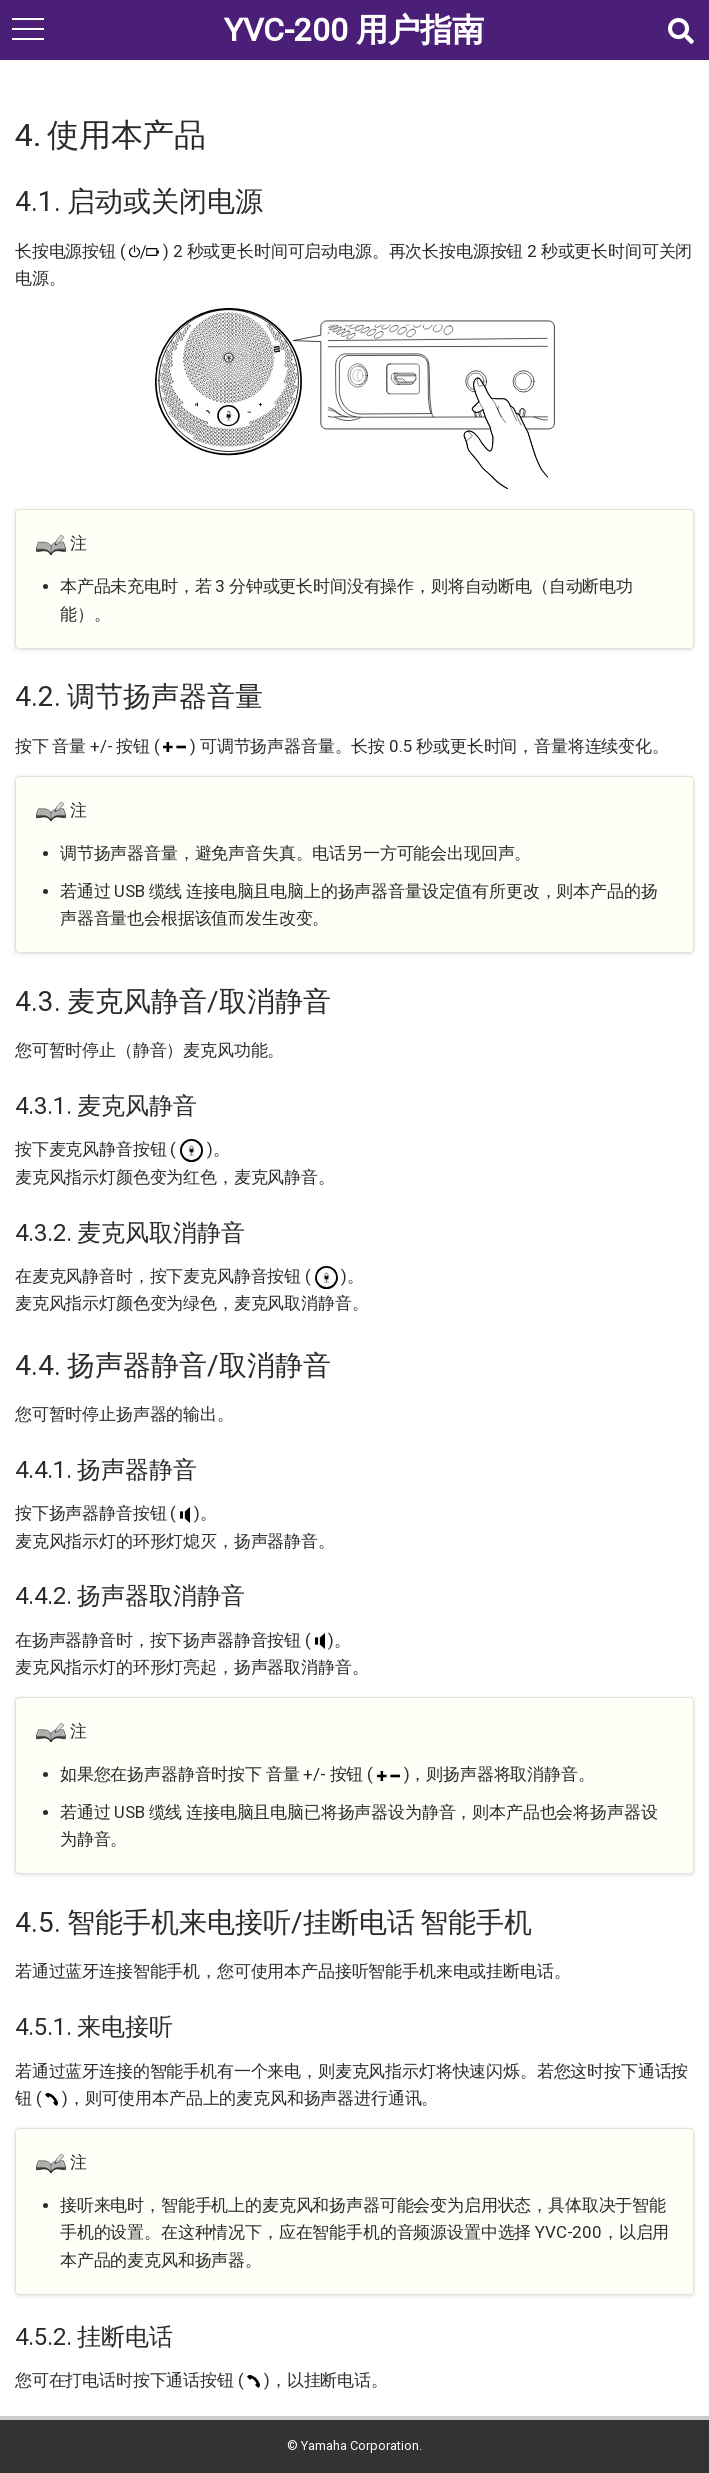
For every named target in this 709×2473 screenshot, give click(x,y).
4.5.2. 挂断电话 (94, 2337)
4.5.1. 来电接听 (94, 2027)
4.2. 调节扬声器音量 (139, 696)
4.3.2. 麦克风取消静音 (130, 1233)
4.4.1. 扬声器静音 (106, 1470)
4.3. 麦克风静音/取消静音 (173, 1001)
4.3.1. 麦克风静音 (106, 1106)
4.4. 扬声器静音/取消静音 (173, 1365)
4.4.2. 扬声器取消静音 (130, 1596)
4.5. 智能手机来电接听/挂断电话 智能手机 (273, 1922)
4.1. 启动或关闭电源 (139, 201)
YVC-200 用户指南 (354, 30)
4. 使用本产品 (110, 135)
